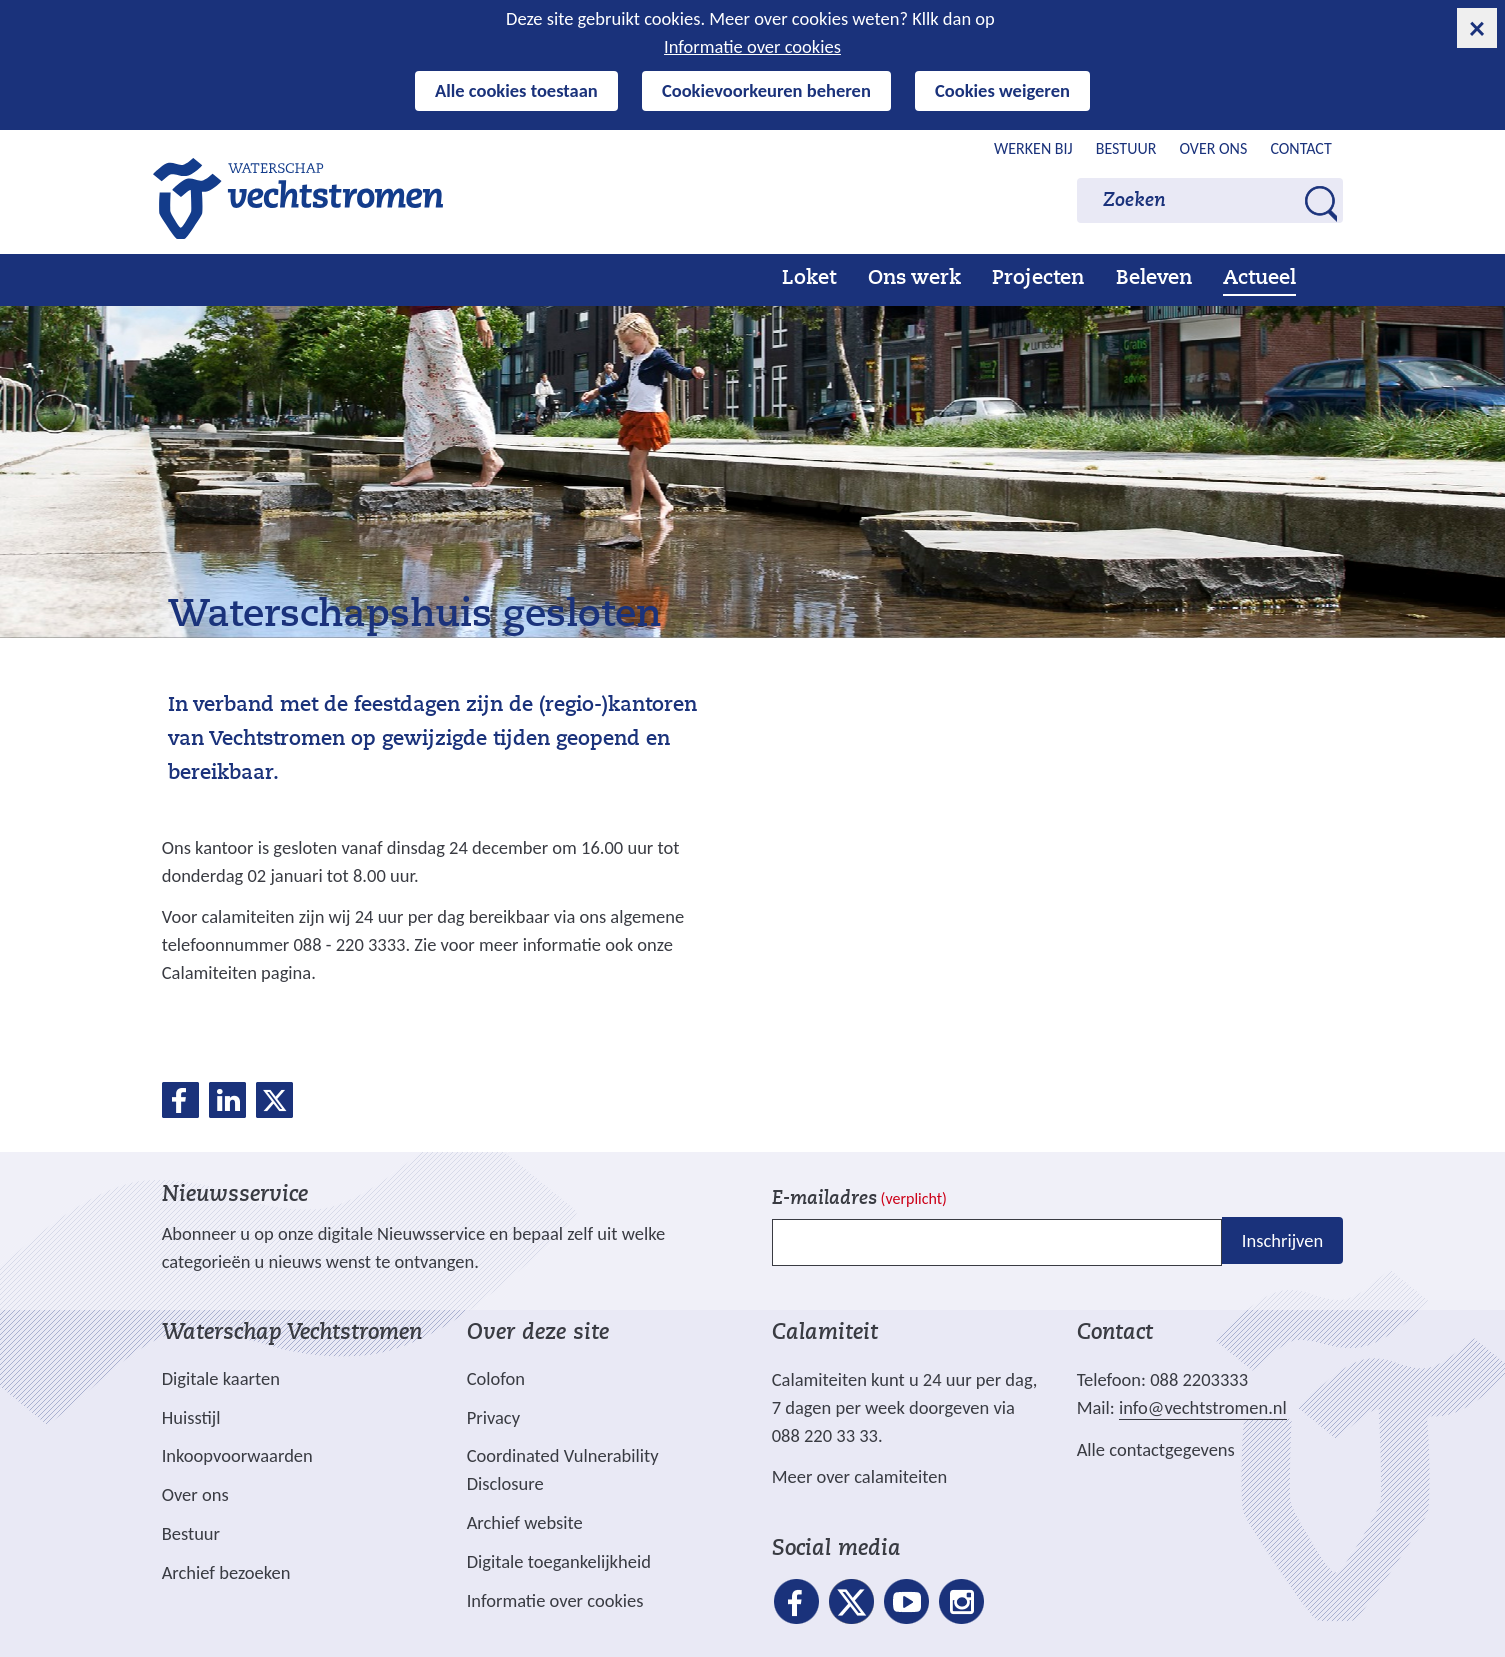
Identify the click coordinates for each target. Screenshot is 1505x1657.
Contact (1300, 148)
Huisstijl (191, 1417)
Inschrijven (1282, 1240)
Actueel (1259, 279)
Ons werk (914, 279)
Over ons (1213, 148)
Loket (809, 279)
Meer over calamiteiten (860, 1476)
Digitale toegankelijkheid (559, 1561)
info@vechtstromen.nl (1203, 1407)
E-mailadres (859, 1199)
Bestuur (1126, 148)
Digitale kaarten (221, 1379)
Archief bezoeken (226, 1572)
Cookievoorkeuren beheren (766, 90)
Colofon (496, 1378)
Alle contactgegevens (1156, 1449)
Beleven (1154, 279)
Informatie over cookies (752, 46)
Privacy (493, 1417)
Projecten (1038, 279)
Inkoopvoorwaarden (237, 1455)
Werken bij (1033, 148)
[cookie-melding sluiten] (1477, 28)
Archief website (525, 1522)
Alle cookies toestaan (516, 90)
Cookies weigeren (1002, 90)
